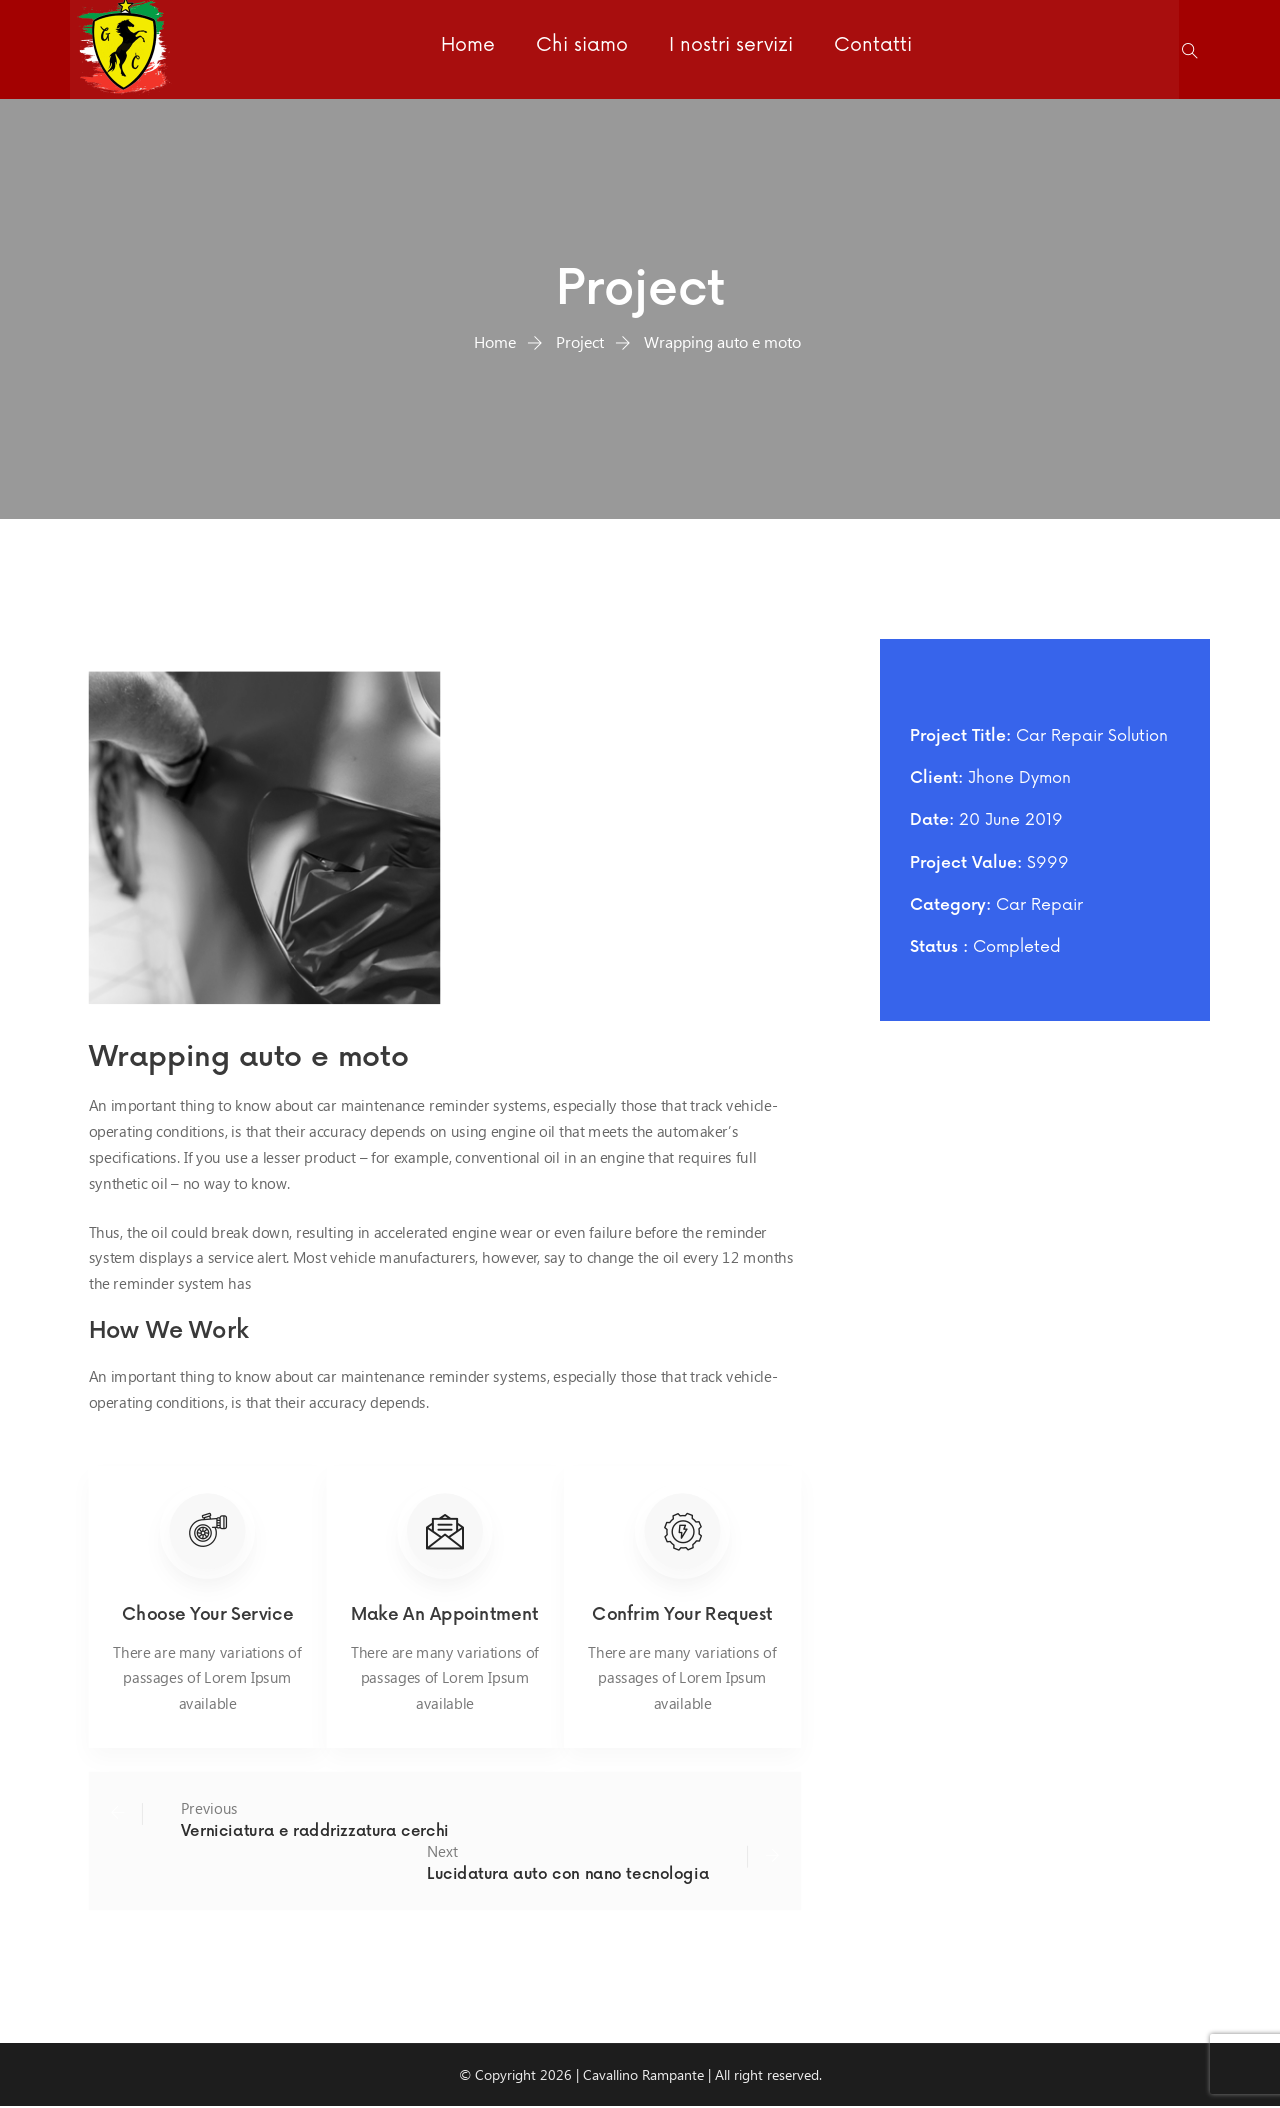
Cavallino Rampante (643, 2075)
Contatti (869, 48)
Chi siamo (580, 48)
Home (467, 48)
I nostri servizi (728, 48)
